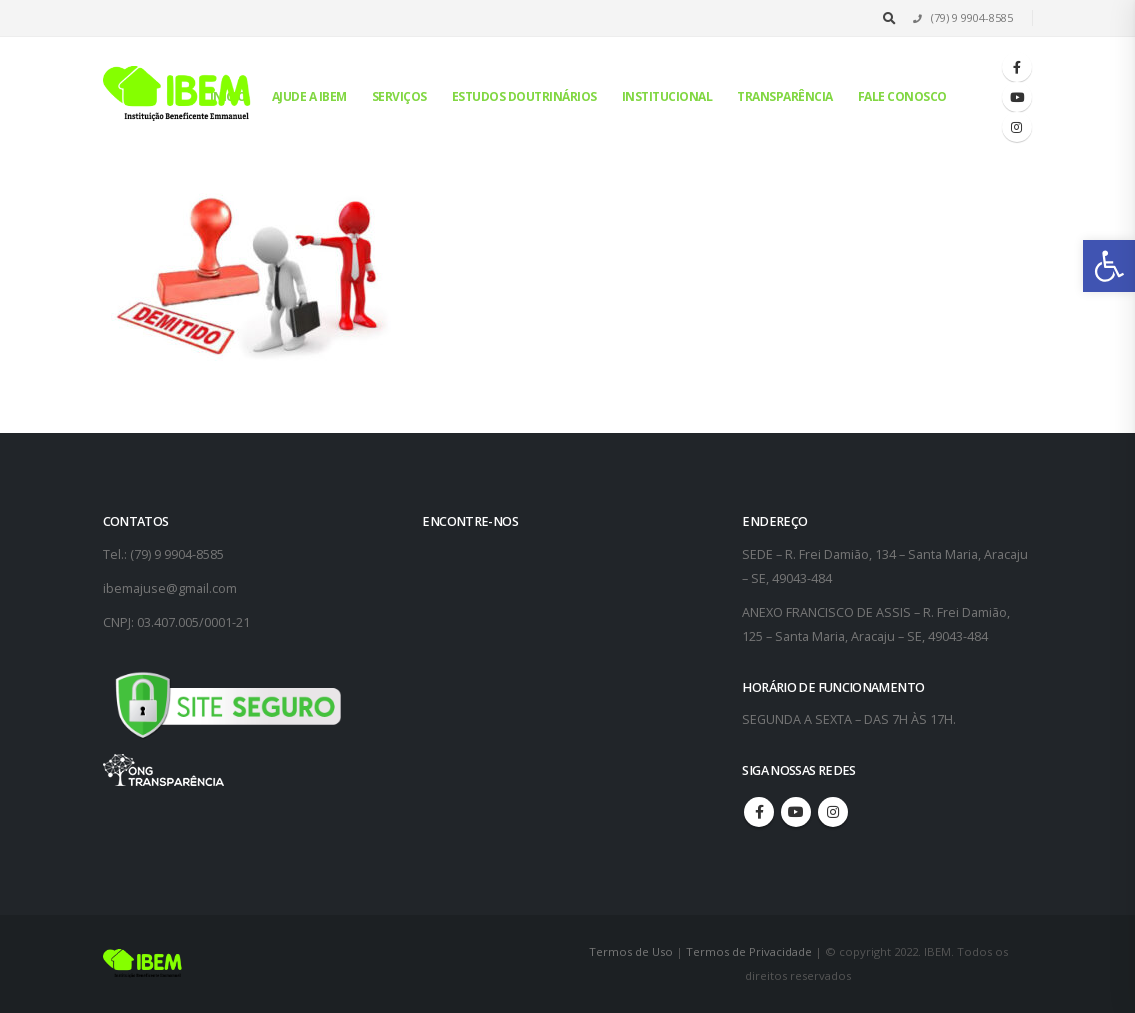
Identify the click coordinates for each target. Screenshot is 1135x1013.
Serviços (399, 96)
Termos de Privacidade (749, 951)
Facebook (759, 812)
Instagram (833, 812)
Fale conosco (902, 96)
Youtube (796, 812)
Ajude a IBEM (309, 96)
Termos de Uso (632, 951)
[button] (1109, 266)
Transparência (785, 96)
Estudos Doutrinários (524, 96)
